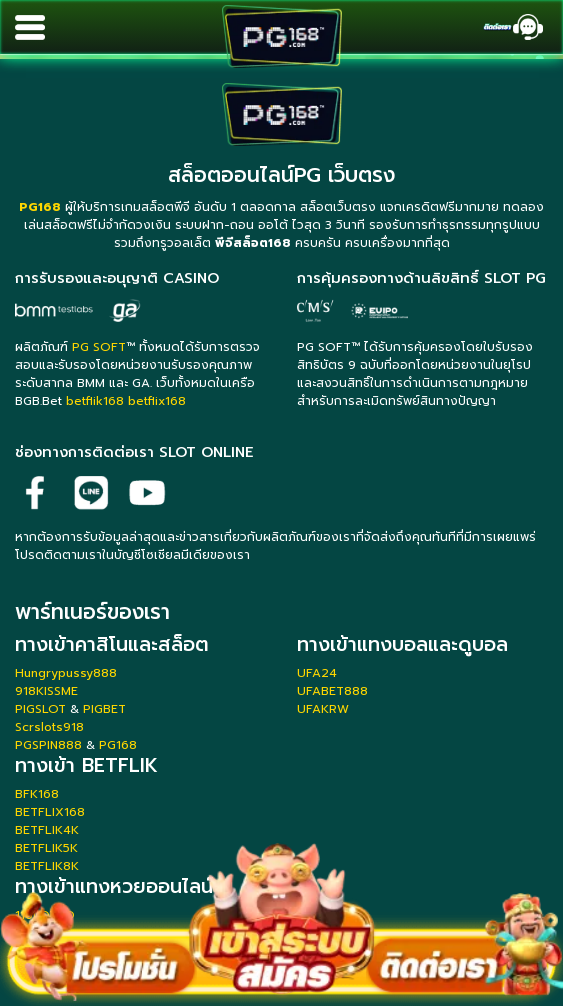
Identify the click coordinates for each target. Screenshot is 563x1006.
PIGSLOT (40, 709)
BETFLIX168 (50, 812)
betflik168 (95, 401)
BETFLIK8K (47, 866)
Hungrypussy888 (66, 673)
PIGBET (104, 709)
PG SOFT (99, 347)
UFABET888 (332, 691)
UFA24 (317, 673)
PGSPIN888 (48, 745)
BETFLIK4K (47, 830)
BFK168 (37, 794)
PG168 (118, 745)
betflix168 (157, 401)
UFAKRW (323, 709)
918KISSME (46, 691)
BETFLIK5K (46, 848)
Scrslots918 (49, 727)
